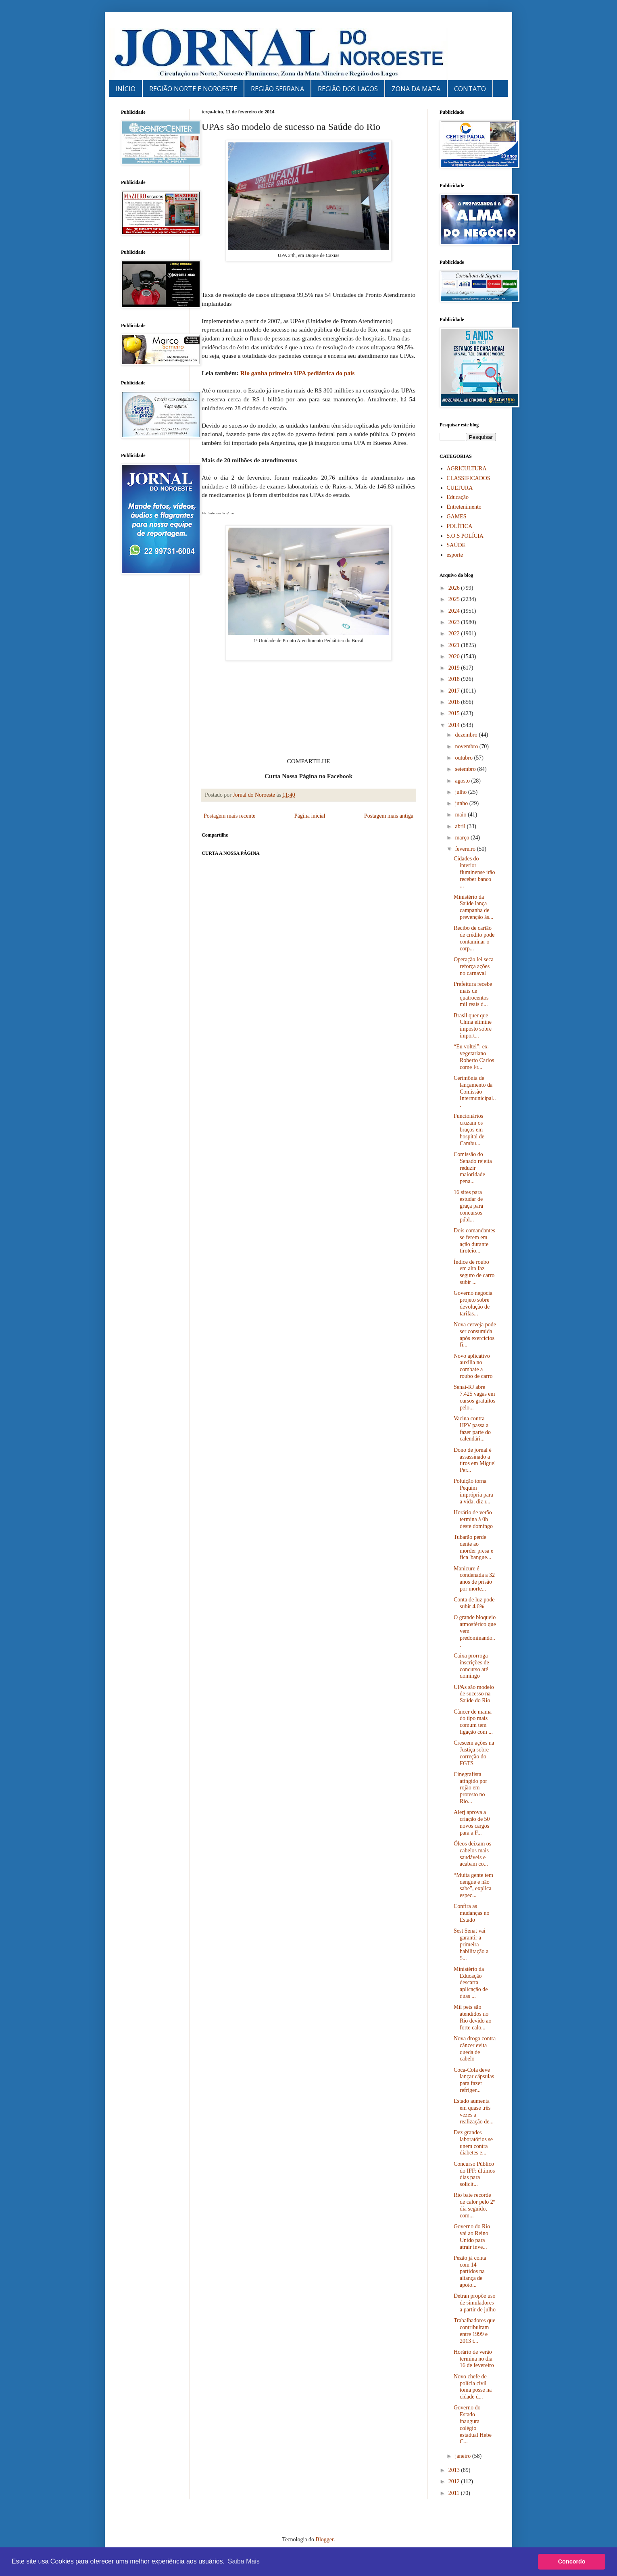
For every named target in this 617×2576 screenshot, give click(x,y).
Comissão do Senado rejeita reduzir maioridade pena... (473, 1167)
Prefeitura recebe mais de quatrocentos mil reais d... (473, 994)
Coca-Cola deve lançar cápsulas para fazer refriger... (474, 2080)
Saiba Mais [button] (244, 2561)
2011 (454, 2493)
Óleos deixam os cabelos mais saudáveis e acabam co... (472, 1854)
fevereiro (466, 849)
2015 (454, 713)
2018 (454, 679)
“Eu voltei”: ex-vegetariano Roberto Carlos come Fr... (474, 1057)
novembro (467, 746)
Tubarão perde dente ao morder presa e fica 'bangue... (473, 1547)
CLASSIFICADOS (468, 478)
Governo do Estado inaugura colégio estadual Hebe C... (473, 2424)
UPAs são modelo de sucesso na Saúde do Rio (474, 1694)
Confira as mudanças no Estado (471, 1913)
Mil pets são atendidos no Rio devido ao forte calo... (473, 2017)
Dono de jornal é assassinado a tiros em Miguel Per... (475, 1460)
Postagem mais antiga (388, 816)
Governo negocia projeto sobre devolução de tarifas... (473, 1303)
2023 (454, 622)
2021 (454, 645)
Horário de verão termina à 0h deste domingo (473, 1519)
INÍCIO (125, 88)
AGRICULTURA (467, 469)
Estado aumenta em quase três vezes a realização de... (474, 2111)
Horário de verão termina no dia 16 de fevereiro (474, 2359)
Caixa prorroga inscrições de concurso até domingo (471, 1666)
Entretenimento (464, 507)
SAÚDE (456, 545)
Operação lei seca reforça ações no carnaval (474, 966)
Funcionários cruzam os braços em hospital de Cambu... (469, 1129)
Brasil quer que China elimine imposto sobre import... (473, 1025)
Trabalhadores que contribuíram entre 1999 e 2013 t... (474, 2330)
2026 (454, 588)
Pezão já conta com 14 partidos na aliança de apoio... (470, 2271)
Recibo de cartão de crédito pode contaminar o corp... (474, 938)
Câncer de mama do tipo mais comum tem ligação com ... (473, 1722)
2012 (454, 2481)
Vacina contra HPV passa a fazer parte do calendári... (472, 1428)
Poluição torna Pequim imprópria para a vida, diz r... (473, 1491)
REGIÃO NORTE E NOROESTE (193, 88)
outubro (464, 758)
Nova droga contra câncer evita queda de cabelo (475, 2048)
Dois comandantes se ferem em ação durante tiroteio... (474, 1240)
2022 (454, 633)
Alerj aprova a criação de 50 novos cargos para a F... (472, 1822)
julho (461, 792)
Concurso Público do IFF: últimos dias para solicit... (474, 2174)
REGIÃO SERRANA (277, 88)
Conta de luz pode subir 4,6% (474, 1603)
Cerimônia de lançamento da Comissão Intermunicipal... (475, 1091)
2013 (454, 2470)
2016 (454, 702)
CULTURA (460, 488)
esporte (455, 555)
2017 (454, 691)
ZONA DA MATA (416, 88)
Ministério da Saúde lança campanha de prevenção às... (473, 907)
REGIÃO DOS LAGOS (348, 88)
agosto (463, 781)
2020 (454, 656)
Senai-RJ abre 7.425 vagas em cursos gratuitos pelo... (474, 1397)
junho (462, 803)
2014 (454, 725)
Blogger (325, 2539)
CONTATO (470, 88)
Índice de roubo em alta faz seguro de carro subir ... (474, 1272)
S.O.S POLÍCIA (465, 536)
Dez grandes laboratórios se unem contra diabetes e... (473, 2142)
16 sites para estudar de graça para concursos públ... (468, 1205)
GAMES (457, 517)
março (462, 838)
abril (461, 826)
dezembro (467, 735)
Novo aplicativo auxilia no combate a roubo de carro (473, 1366)
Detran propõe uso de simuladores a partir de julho (475, 2303)
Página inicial (309, 816)
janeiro (463, 2456)
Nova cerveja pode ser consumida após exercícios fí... (475, 1334)
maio (461, 815)
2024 (454, 611)
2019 (454, 668)
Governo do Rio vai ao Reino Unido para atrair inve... (472, 2236)
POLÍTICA (460, 526)
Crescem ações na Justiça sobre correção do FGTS (474, 1753)
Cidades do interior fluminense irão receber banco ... (474, 872)
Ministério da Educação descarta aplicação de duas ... (471, 1982)
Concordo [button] (572, 2561)
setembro (466, 769)
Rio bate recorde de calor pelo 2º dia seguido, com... (474, 2205)
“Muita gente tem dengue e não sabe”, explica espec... (473, 1885)
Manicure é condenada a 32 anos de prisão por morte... (474, 1579)
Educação (458, 497)
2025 (454, 599)
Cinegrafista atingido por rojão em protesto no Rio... (470, 1787)
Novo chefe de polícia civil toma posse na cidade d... (473, 2387)
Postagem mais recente (229, 816)
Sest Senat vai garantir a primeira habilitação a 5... (471, 1944)
